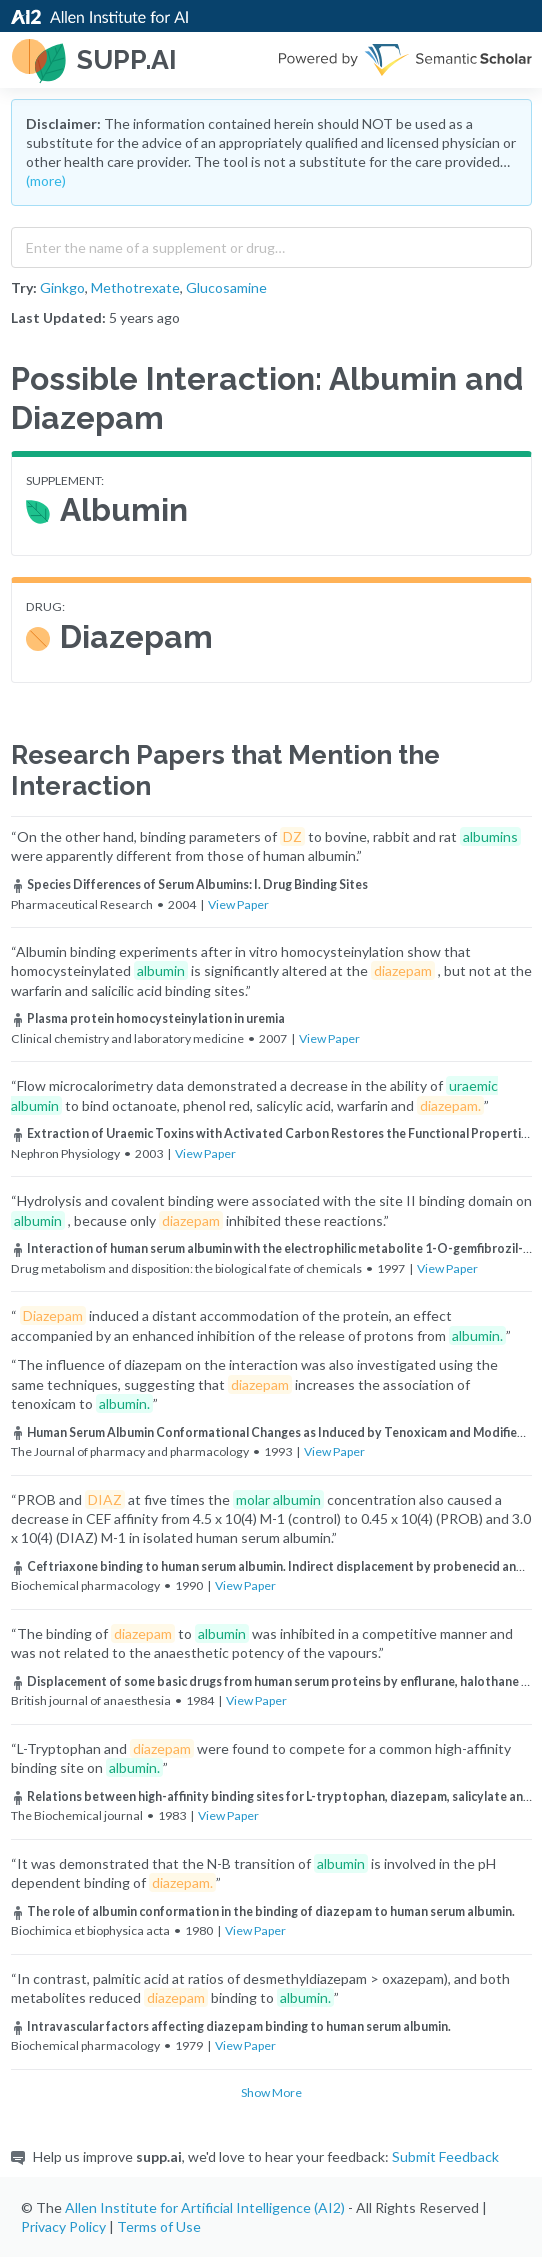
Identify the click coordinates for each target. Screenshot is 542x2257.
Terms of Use (159, 2226)
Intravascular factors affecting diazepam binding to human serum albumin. (231, 2026)
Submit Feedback (445, 2156)
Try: (24, 287)
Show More (271, 2092)
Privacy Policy (63, 2226)
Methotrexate (135, 287)
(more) (46, 180)
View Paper (238, 904)
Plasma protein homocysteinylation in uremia (148, 1018)
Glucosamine (226, 287)
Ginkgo (62, 287)
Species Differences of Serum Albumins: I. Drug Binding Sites (189, 884)
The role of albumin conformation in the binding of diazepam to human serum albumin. (263, 1911)
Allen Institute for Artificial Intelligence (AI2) (205, 2207)
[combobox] (271, 243)
